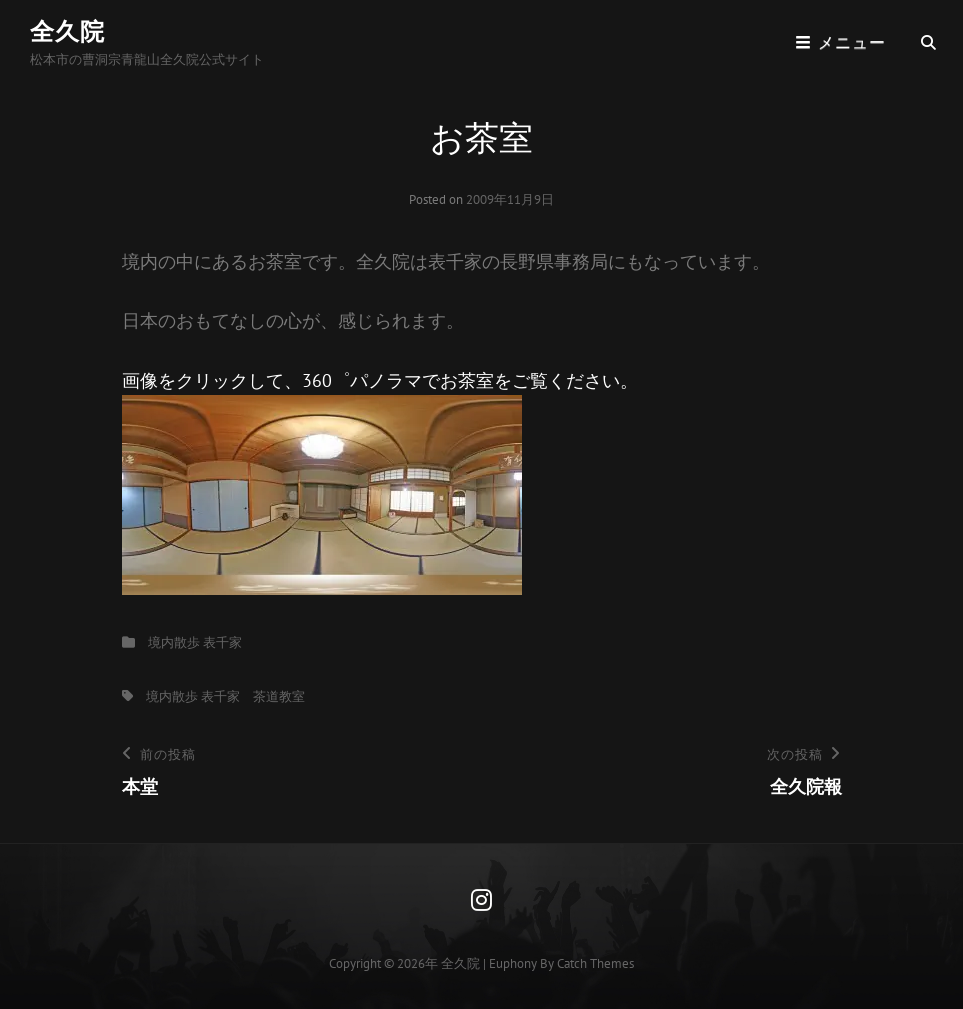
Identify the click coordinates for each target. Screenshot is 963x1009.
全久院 (67, 31)
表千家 (222, 642)
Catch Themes (595, 963)
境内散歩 (174, 642)
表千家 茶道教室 (253, 696)
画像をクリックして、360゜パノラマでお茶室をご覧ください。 (380, 482)
